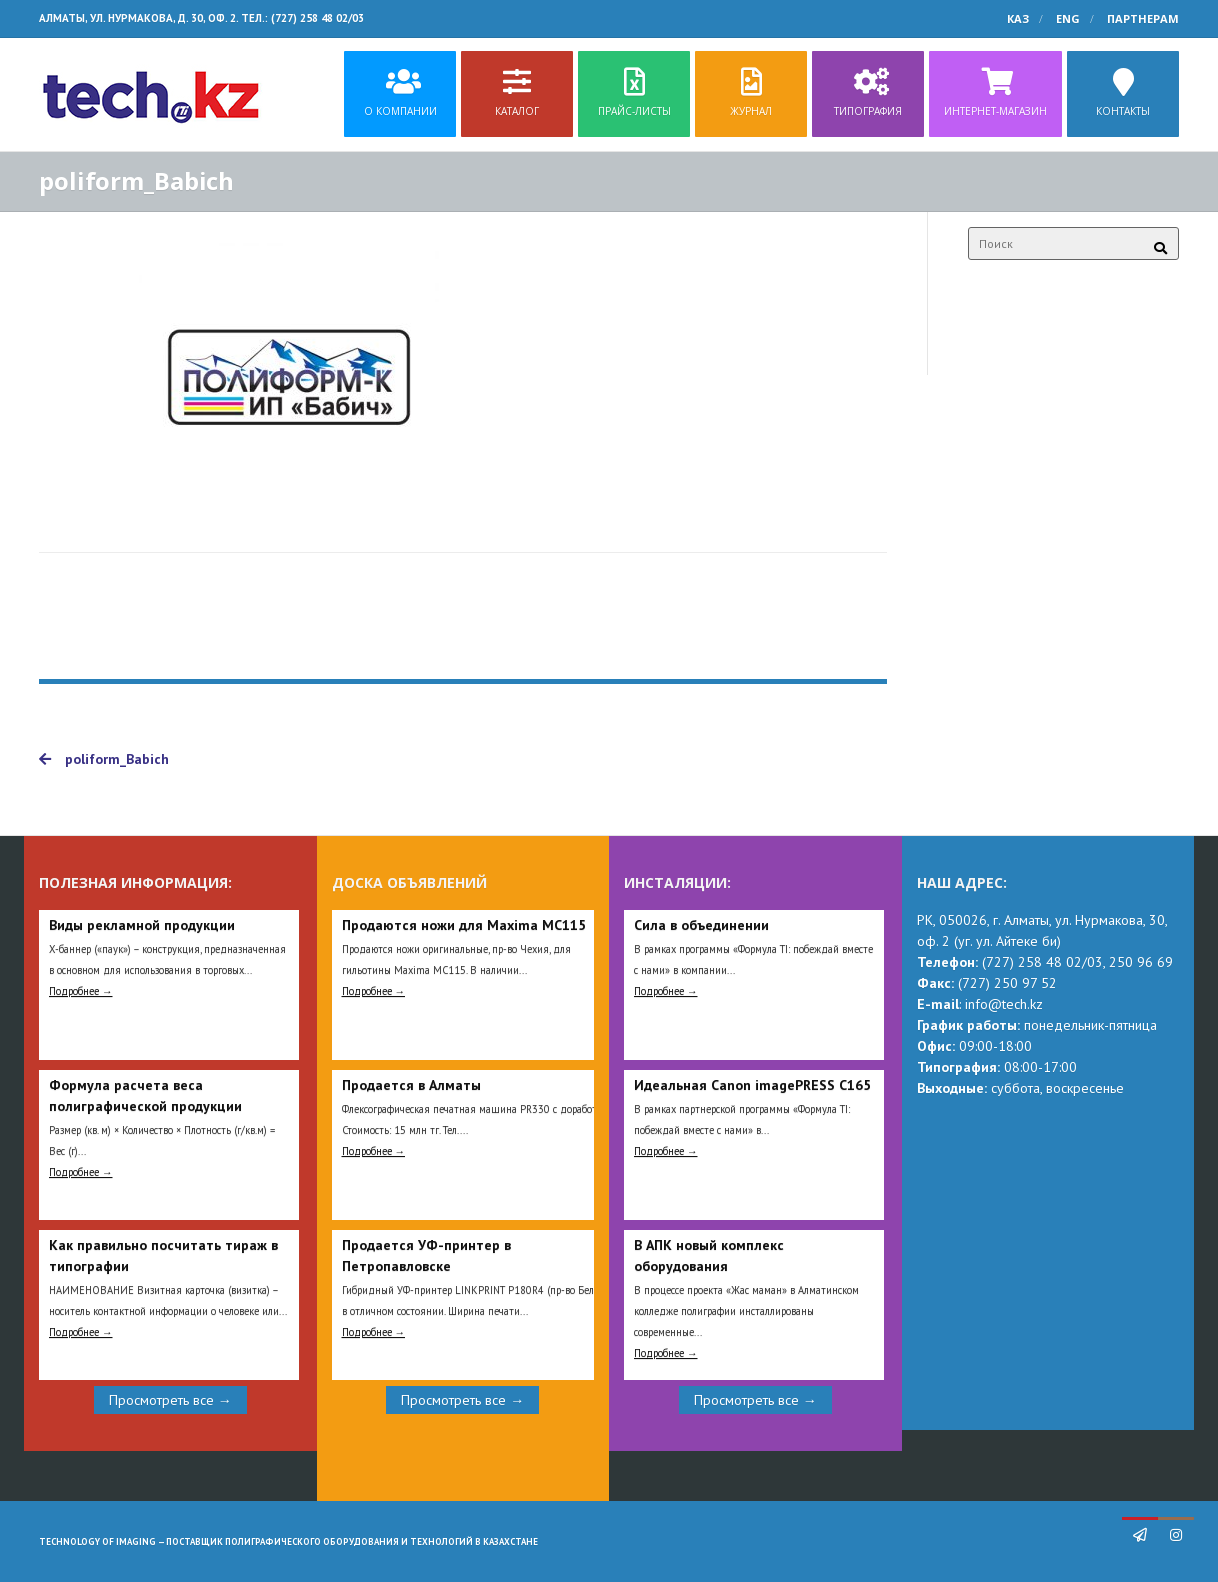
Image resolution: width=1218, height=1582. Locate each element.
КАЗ (1018, 18)
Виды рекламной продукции (142, 925)
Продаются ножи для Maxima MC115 (464, 925)
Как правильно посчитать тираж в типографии (163, 1255)
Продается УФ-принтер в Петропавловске (426, 1255)
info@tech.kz (1004, 1004)
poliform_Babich (104, 759)
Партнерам (1143, 18)
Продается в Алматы (411, 1085)
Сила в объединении (701, 925)
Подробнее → (81, 991)
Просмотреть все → (170, 1400)
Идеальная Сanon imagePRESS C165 (752, 1085)
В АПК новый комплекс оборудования (709, 1255)
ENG (1068, 18)
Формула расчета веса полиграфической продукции (145, 1095)
